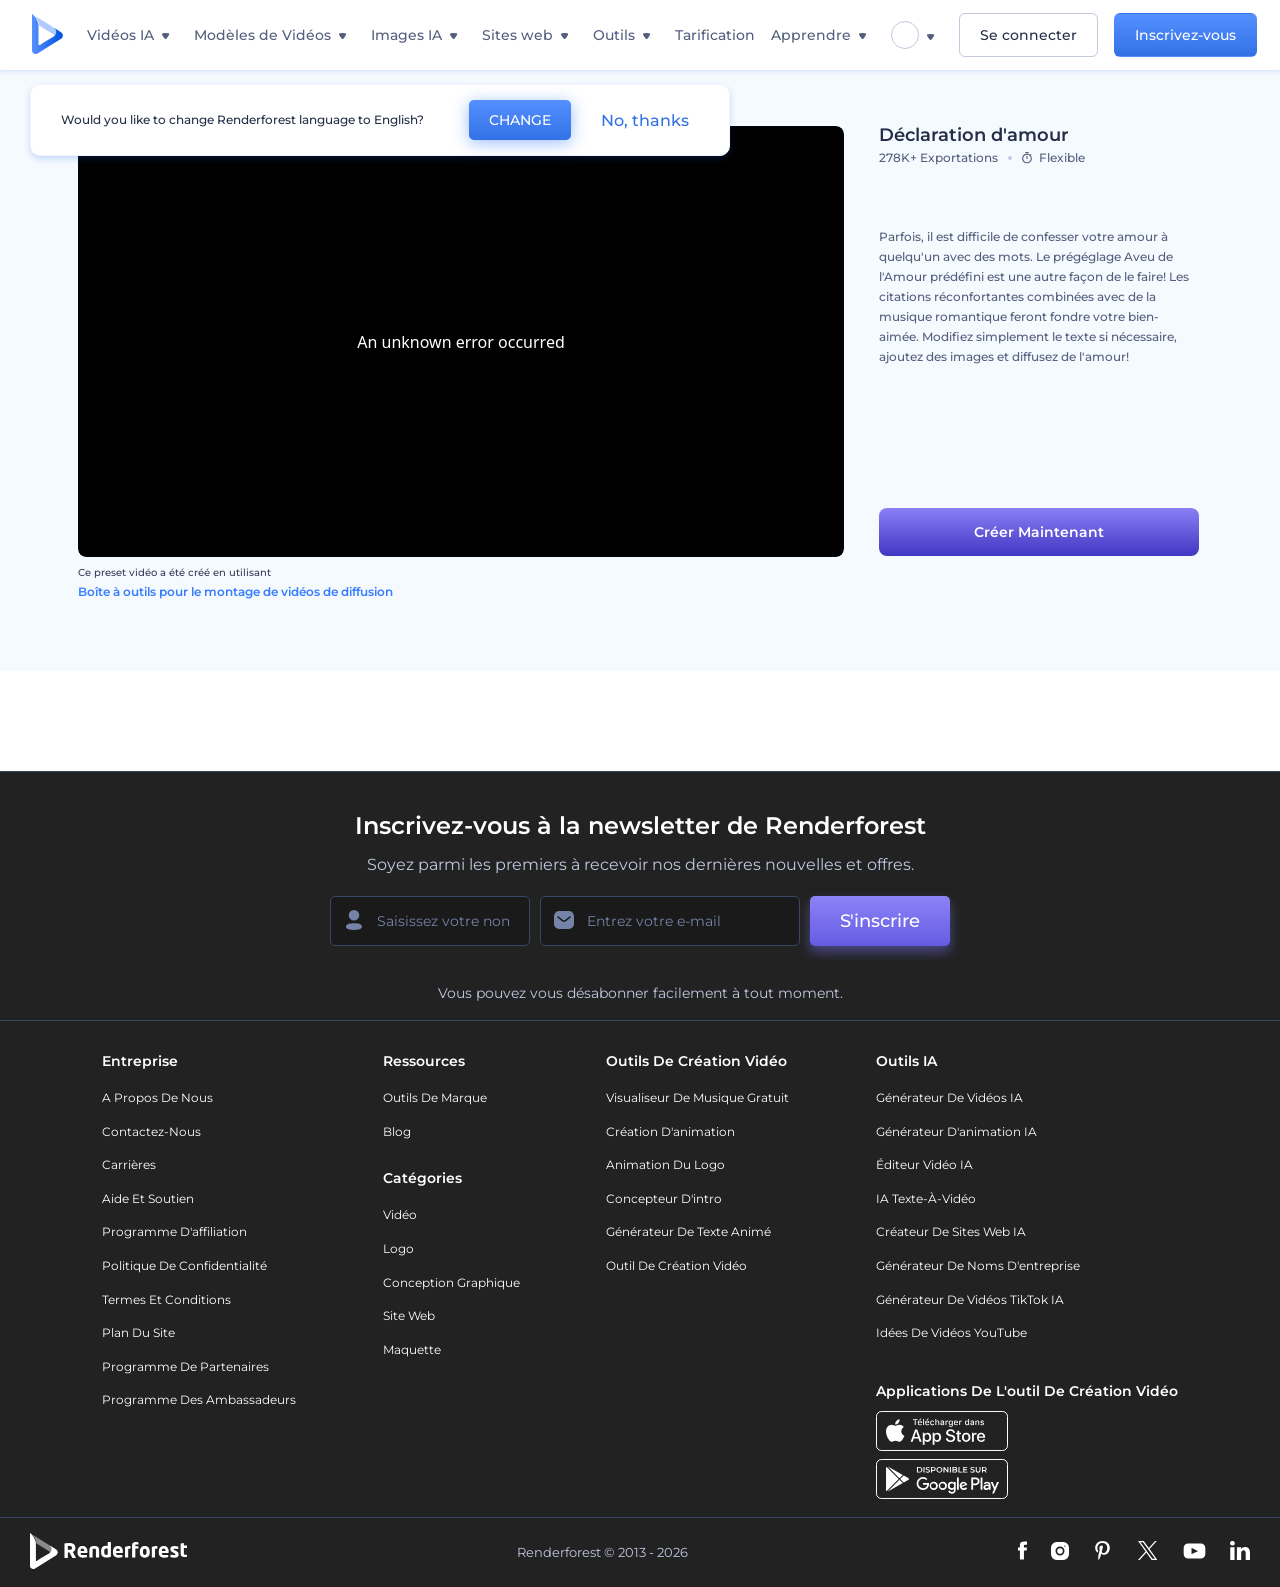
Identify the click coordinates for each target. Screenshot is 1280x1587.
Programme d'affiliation (174, 1231)
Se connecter (1028, 35)
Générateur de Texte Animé (688, 1231)
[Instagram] (1060, 1552)
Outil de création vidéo (676, 1265)
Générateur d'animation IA (956, 1131)
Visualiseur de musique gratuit (697, 1097)
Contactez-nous (151, 1131)
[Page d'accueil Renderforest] (47, 35)
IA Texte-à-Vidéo (926, 1198)
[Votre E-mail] (670, 921)
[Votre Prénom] (430, 921)
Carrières (129, 1164)
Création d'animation (670, 1131)
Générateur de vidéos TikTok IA (970, 1299)
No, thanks (645, 120)
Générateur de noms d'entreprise (978, 1265)
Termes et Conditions (166, 1299)
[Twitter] (1147, 1552)
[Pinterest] (1102, 1552)
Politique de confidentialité (184, 1265)
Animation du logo (665, 1164)
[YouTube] (1194, 1552)
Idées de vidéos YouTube (951, 1332)
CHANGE (520, 120)
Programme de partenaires (185, 1366)
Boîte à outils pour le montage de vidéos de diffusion (235, 591)
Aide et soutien (148, 1198)
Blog (397, 1131)
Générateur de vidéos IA (949, 1097)
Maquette (412, 1349)
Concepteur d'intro (664, 1198)
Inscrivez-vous (1185, 35)
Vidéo (400, 1214)
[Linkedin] (1240, 1552)
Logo (398, 1248)
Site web (409, 1315)
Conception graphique (451, 1282)
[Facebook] (1022, 1552)
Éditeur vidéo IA (924, 1164)
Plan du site (138, 1332)
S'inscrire (880, 921)
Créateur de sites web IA (951, 1231)
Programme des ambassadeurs (199, 1399)
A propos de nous (157, 1097)
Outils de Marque (435, 1097)
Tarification (715, 35)
